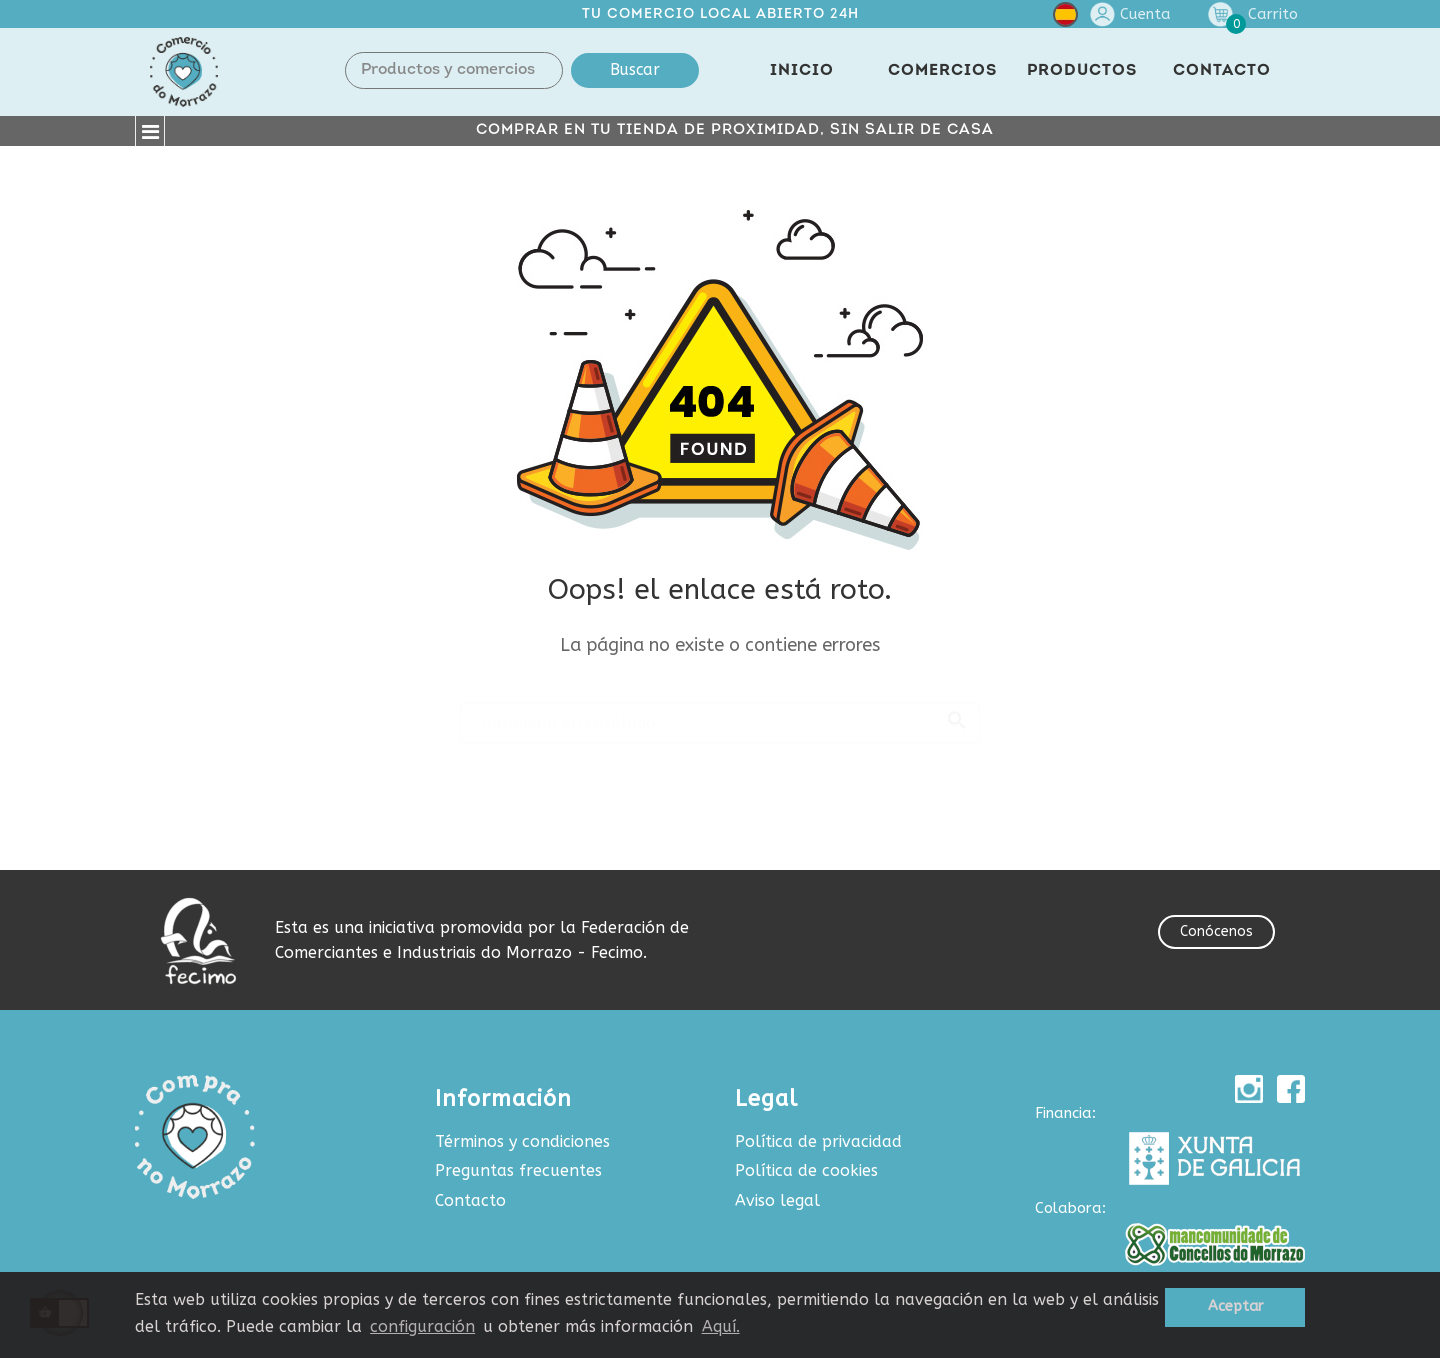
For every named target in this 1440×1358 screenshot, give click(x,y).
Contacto (470, 1200)
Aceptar (1235, 1306)
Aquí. (721, 1326)
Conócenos (1216, 931)
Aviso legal (777, 1200)
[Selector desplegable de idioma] (1065, 18)
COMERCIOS (942, 71)
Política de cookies (806, 1170)
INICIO (802, 71)
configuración (422, 1326)
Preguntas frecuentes (518, 1170)
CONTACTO (1222, 71)
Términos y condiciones (522, 1141)
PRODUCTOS (1082, 71)
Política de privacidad (818, 1141)
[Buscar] (720, 714)
